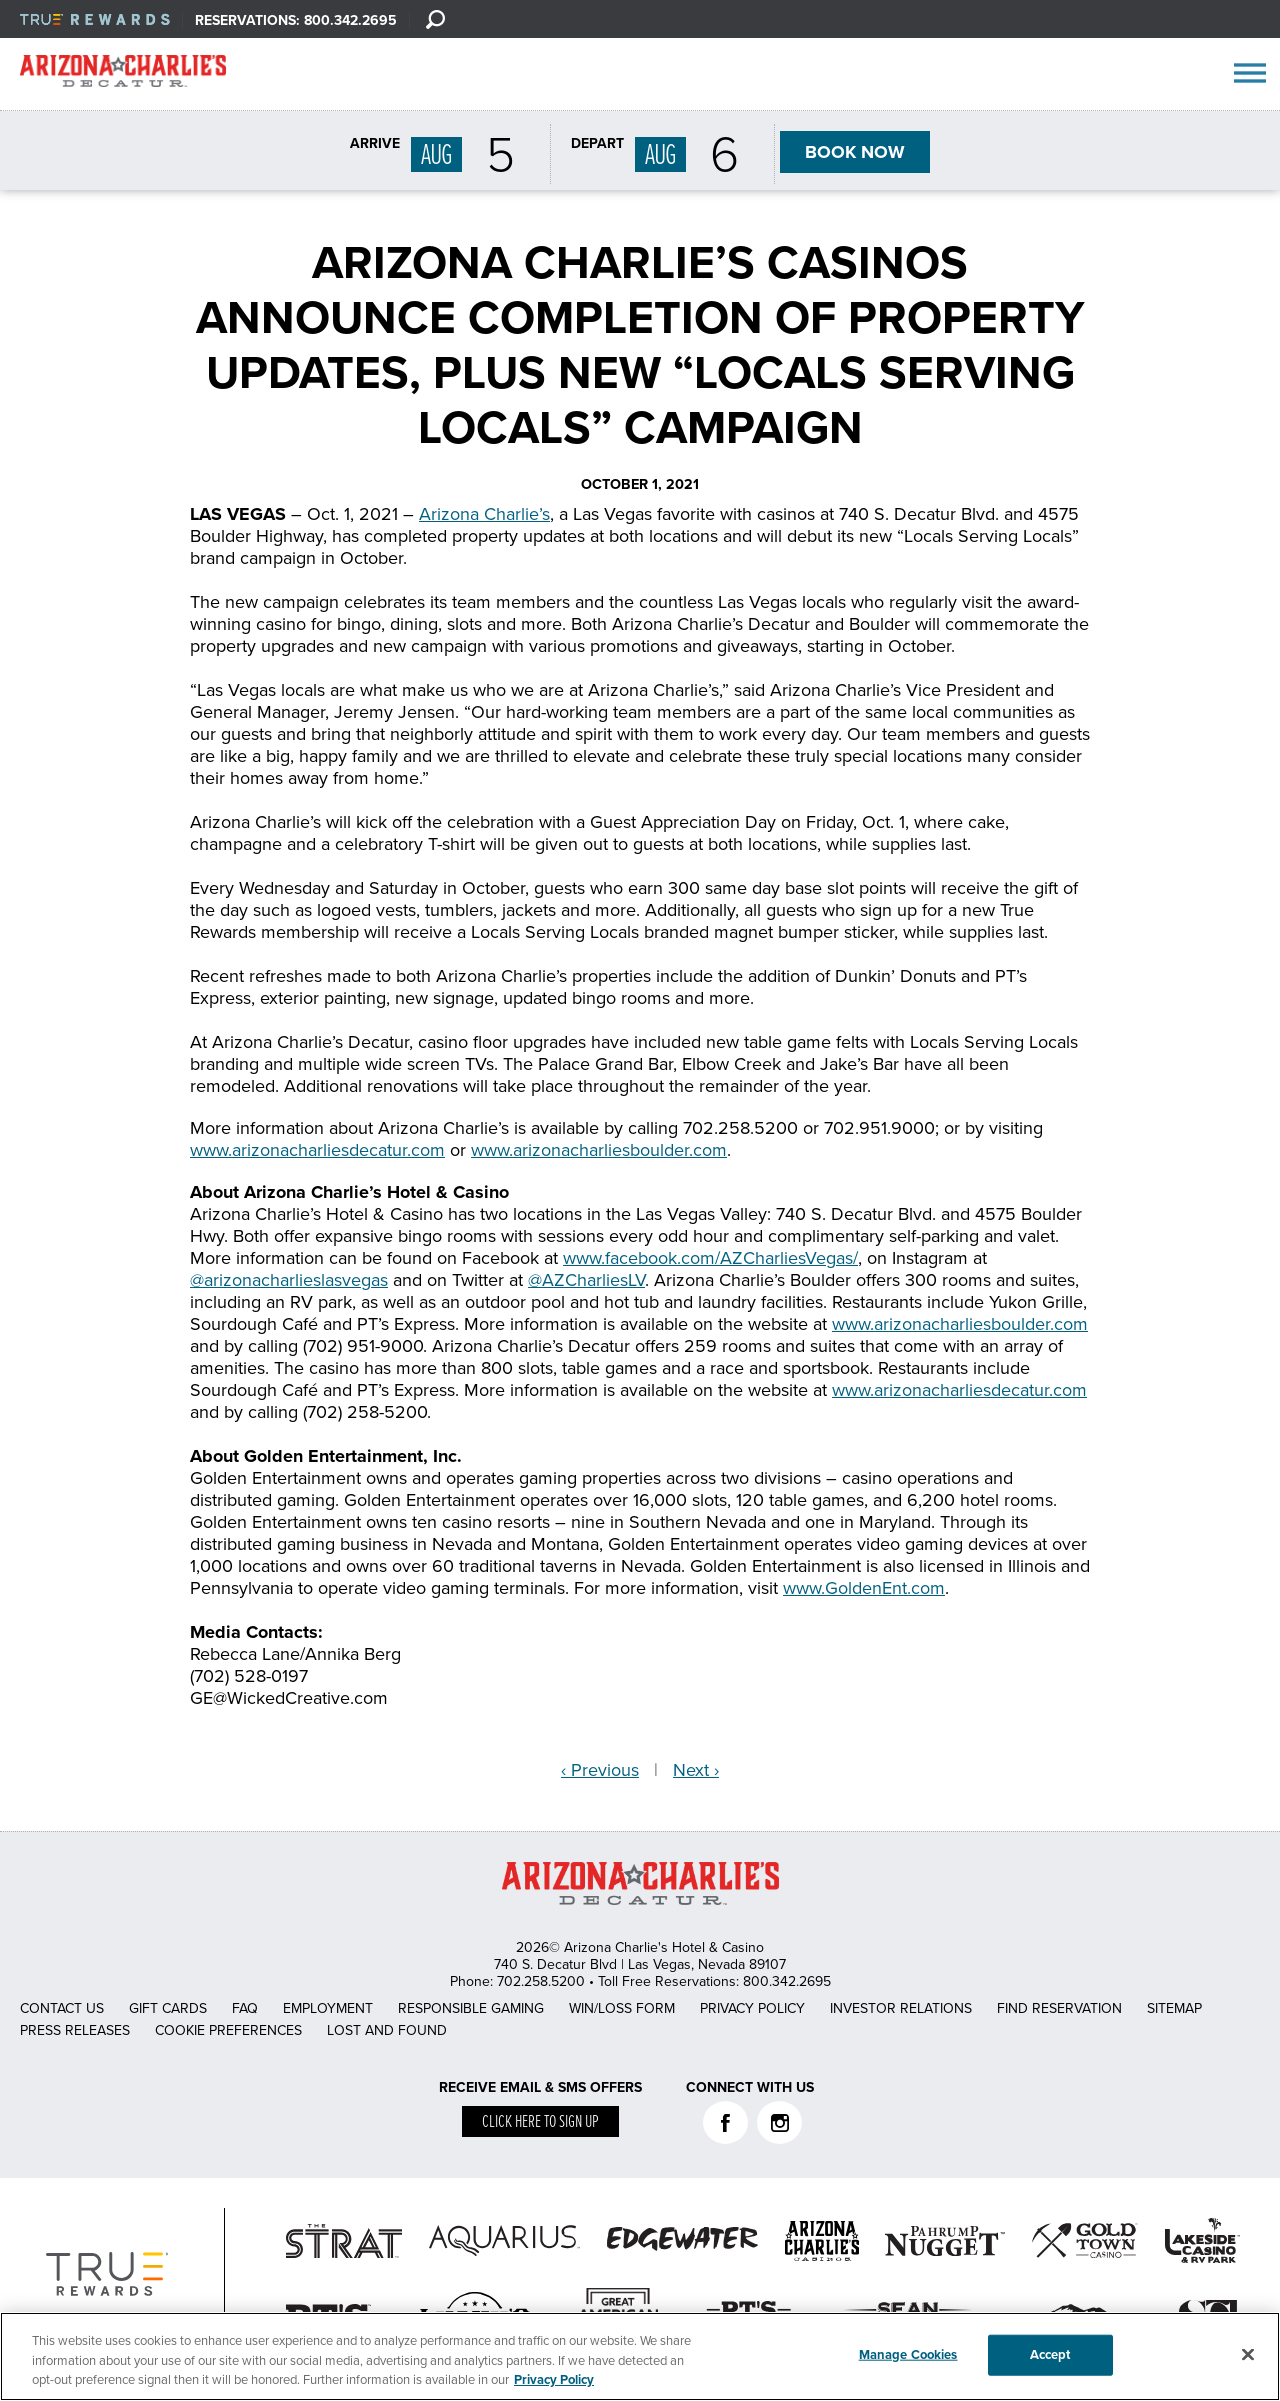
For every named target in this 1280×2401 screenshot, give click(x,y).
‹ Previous (600, 1770)
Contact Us (62, 2008)
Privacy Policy (752, 2008)
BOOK (855, 152)
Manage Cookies (908, 2354)
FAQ (245, 2008)
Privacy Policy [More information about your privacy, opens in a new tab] (554, 2380)
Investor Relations (901, 2008)
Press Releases (75, 2030)
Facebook (725, 2122)
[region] (640, 2356)
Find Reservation (1059, 2008)
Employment (328, 2008)
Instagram (779, 2122)
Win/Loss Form (622, 2008)
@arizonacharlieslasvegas (289, 1280)
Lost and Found (387, 2030)
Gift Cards (168, 2008)
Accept (1050, 2354)
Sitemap (1174, 2008)
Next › (696, 1770)
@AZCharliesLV (586, 1280)
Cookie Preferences (228, 2030)
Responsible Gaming (471, 2008)
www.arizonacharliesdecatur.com (317, 1150)
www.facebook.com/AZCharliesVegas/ (710, 1258)
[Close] (1248, 2354)
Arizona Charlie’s (484, 514)
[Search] (435, 19)
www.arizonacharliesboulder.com (599, 1150)
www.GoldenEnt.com (864, 1588)
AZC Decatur (123, 75)
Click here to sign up (540, 2122)
